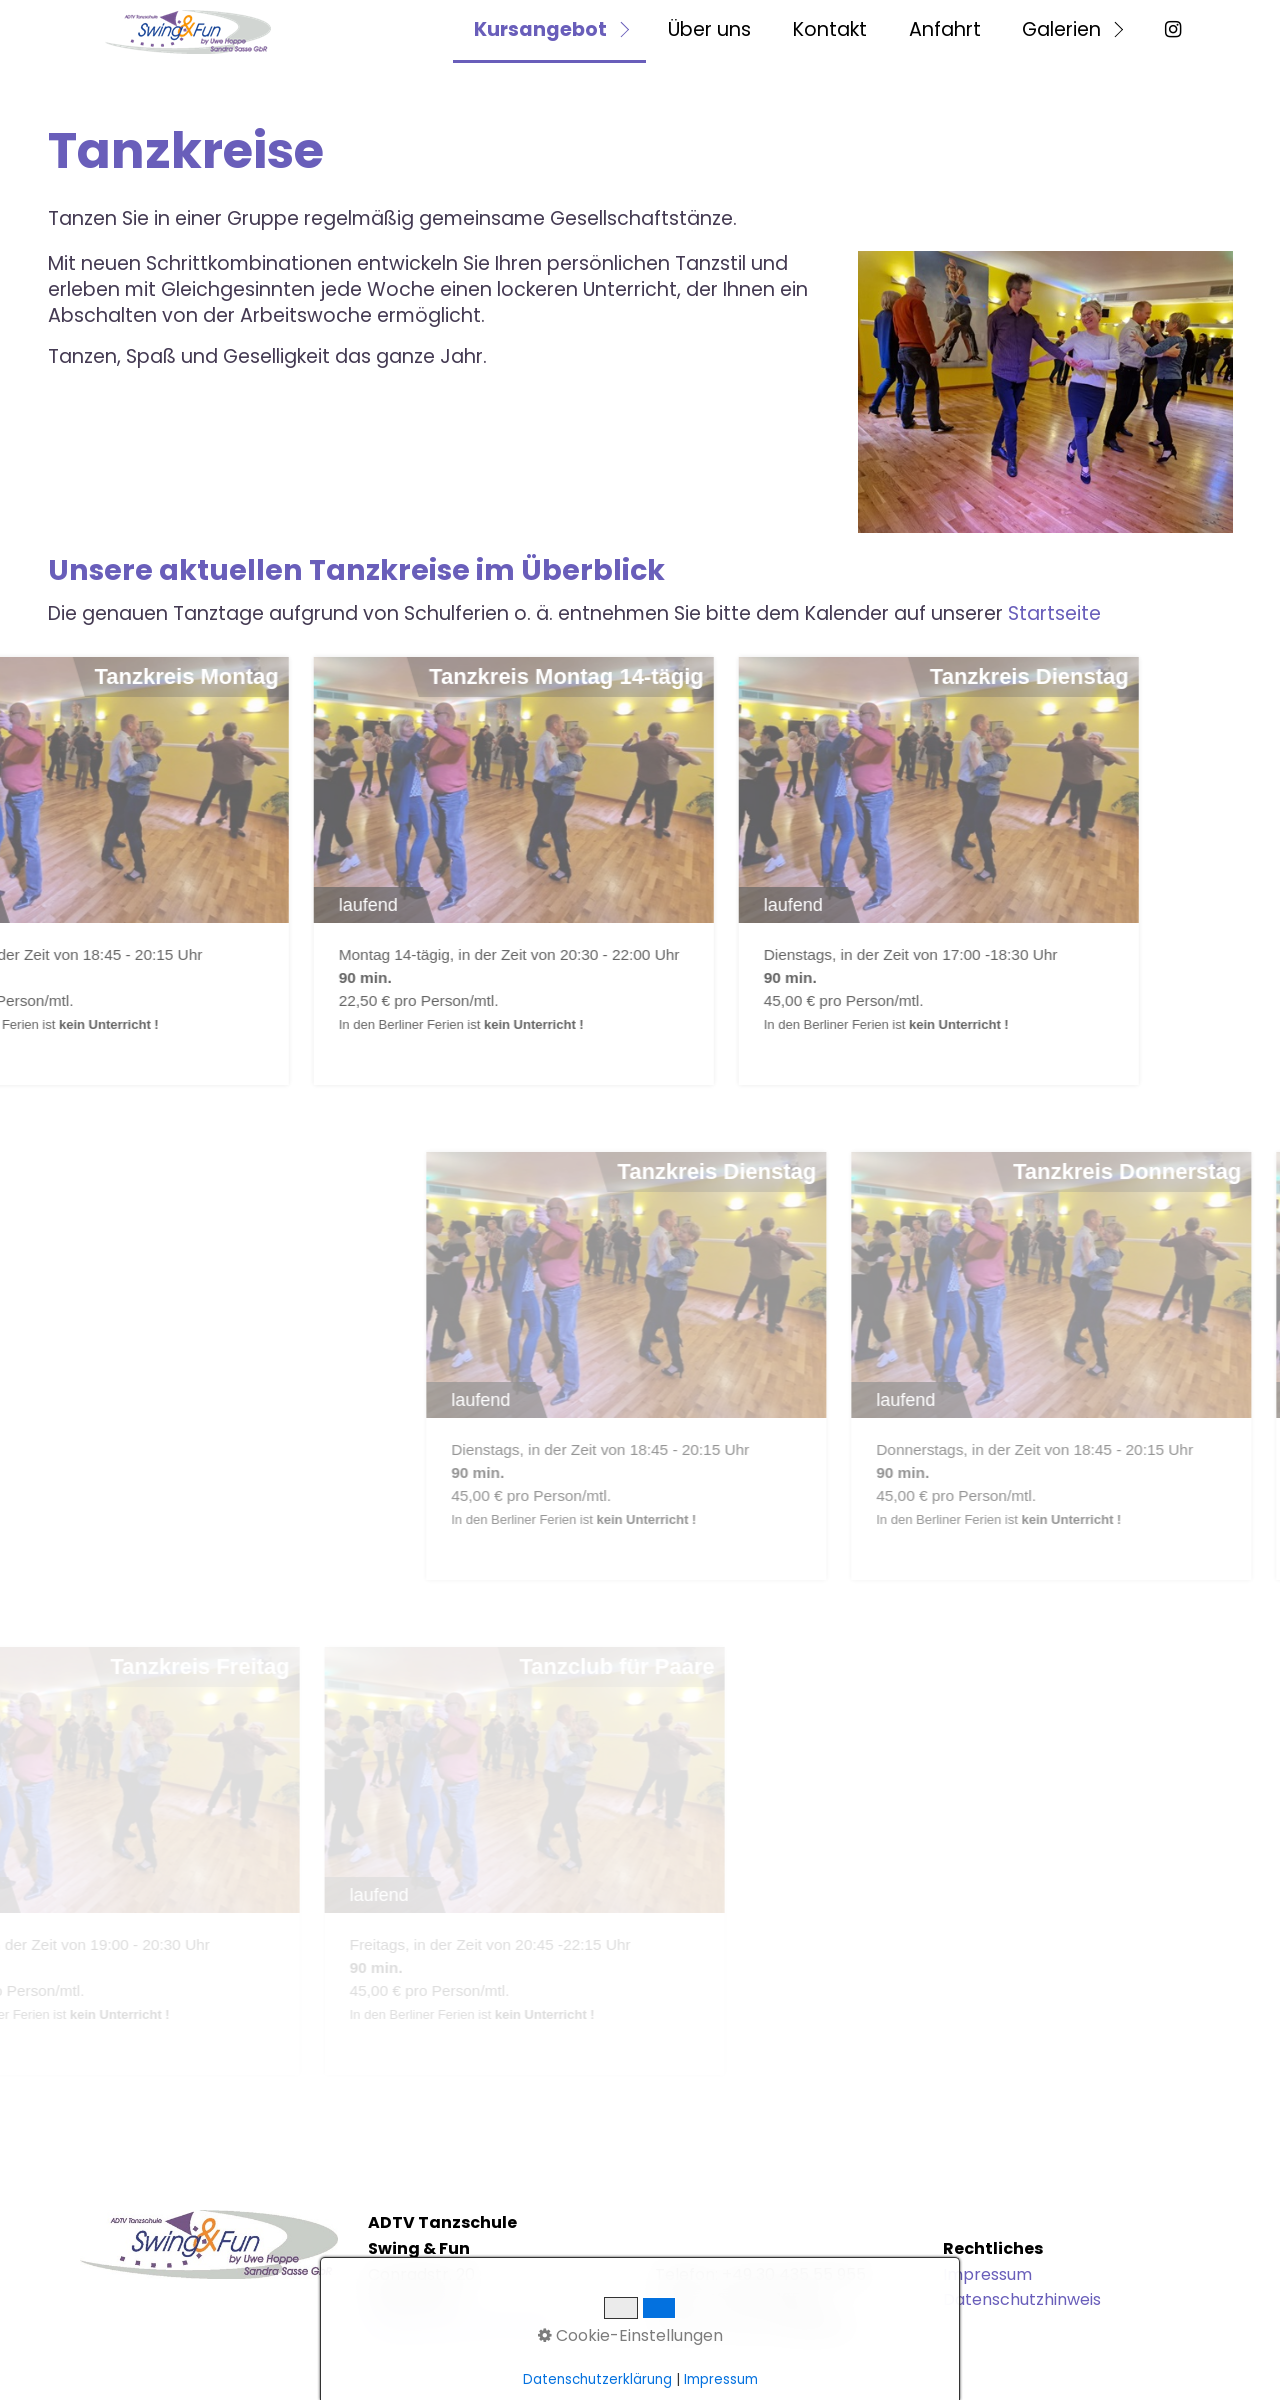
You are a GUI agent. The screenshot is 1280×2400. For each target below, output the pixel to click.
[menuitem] (549, 31)
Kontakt (830, 29)
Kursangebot (540, 29)
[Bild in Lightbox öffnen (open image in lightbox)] (1045, 391)
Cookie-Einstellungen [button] (630, 2336)
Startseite (1054, 613)
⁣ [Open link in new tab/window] (1171, 29)
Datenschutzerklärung (597, 2379)
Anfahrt (945, 29)
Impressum (987, 2274)
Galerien (1061, 29)
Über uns (709, 29)
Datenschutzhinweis (1022, 2299)
